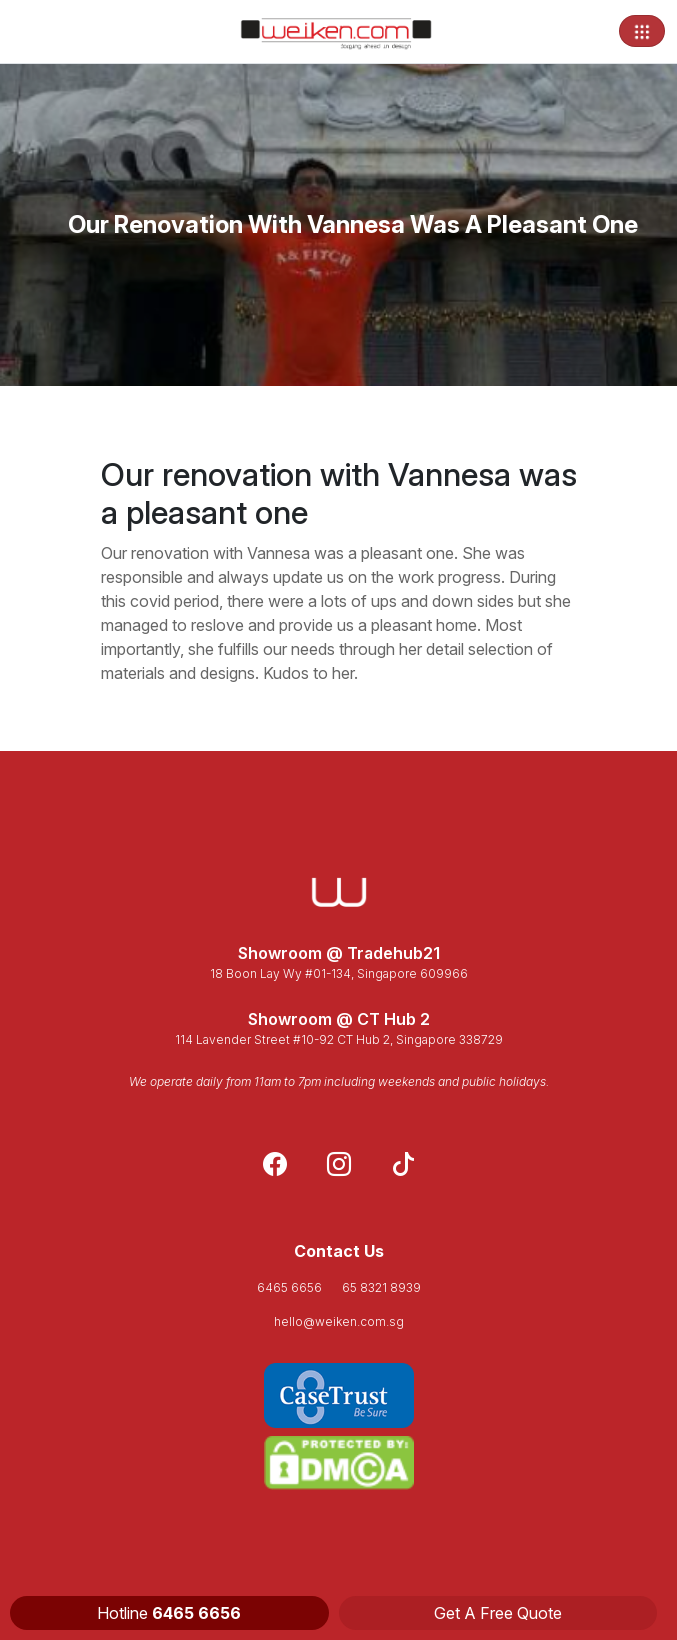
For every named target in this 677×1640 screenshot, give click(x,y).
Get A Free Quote (498, 1613)
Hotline (169, 1613)
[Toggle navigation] (642, 31)
